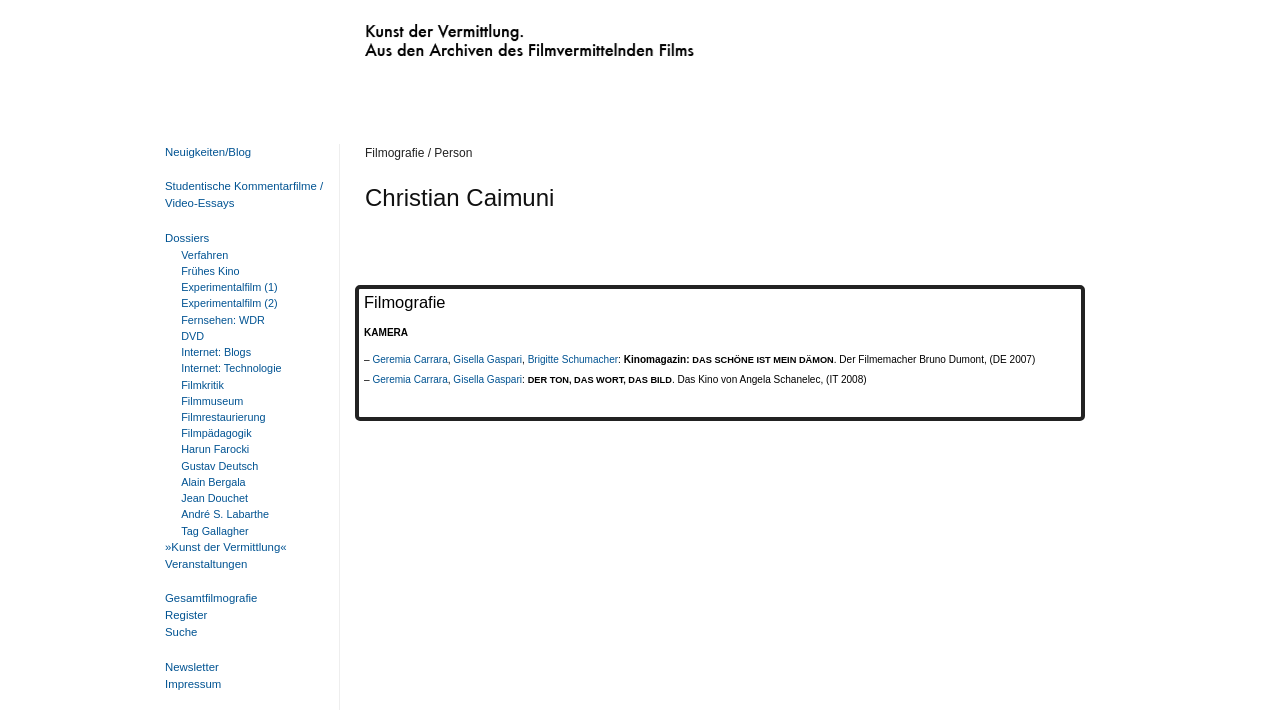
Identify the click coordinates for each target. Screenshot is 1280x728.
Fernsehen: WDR (223, 320)
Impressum (193, 684)
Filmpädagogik (216, 433)
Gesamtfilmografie (211, 598)
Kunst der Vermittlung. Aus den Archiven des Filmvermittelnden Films (488, 36)
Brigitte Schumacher (573, 359)
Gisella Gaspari (487, 359)
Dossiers (187, 238)
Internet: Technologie (231, 368)
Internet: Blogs (216, 352)
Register (186, 615)
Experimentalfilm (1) (229, 287)
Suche (181, 632)
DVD (192, 336)
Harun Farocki (215, 449)
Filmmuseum (212, 401)
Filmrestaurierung (223, 417)
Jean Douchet (214, 498)
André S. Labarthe (225, 514)
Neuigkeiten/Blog (208, 152)
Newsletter (192, 667)
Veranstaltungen (206, 564)
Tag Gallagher (214, 531)
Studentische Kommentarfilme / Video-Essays (240, 194)
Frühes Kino (210, 271)
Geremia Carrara (409, 359)
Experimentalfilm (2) (229, 303)
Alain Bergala (213, 482)
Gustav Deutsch (219, 466)
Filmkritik (202, 385)
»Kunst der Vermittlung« (226, 547)
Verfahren (204, 255)
